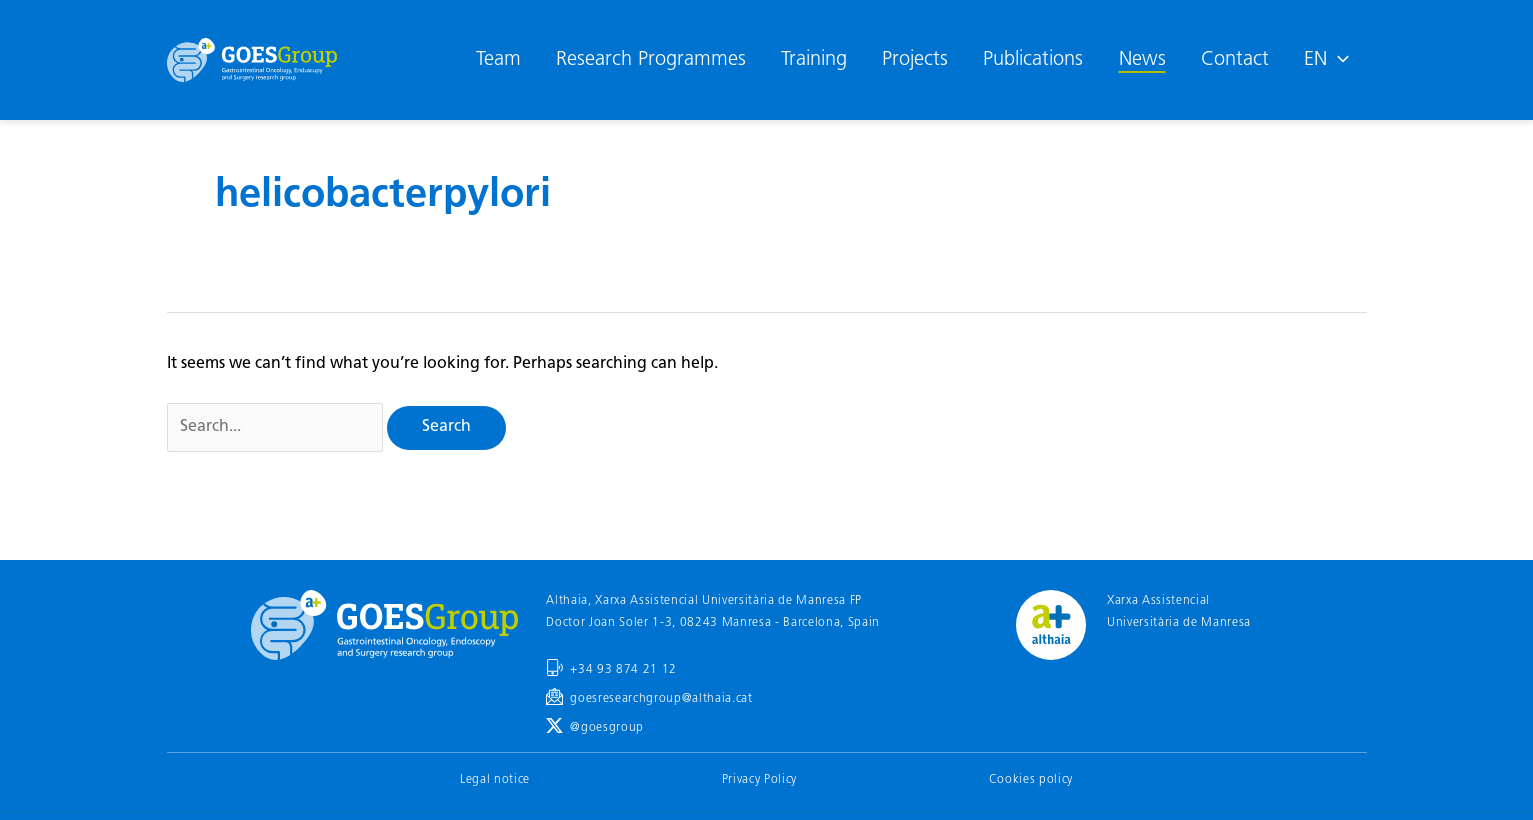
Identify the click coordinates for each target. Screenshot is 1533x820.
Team (498, 60)
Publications (1033, 60)
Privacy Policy (759, 780)
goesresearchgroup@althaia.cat (661, 699)
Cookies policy (1031, 780)
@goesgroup (607, 728)
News (1142, 60)
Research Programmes (651, 60)
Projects (915, 60)
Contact (1235, 60)
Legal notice (495, 780)
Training (814, 60)
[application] (1338, 60)
